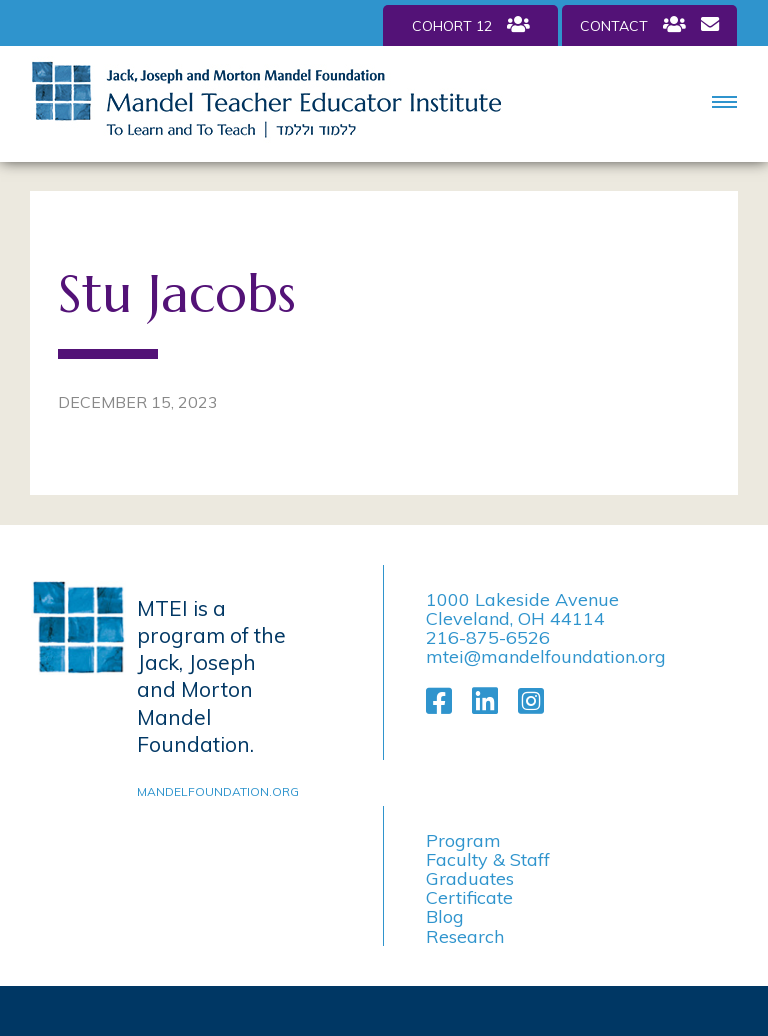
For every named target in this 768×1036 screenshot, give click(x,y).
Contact (649, 25)
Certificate (469, 897)
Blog (445, 916)
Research (465, 936)
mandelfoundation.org (214, 791)
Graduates (470, 878)
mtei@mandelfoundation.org (546, 656)
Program (463, 840)
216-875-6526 (488, 637)
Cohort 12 (471, 25)
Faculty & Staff (488, 859)
